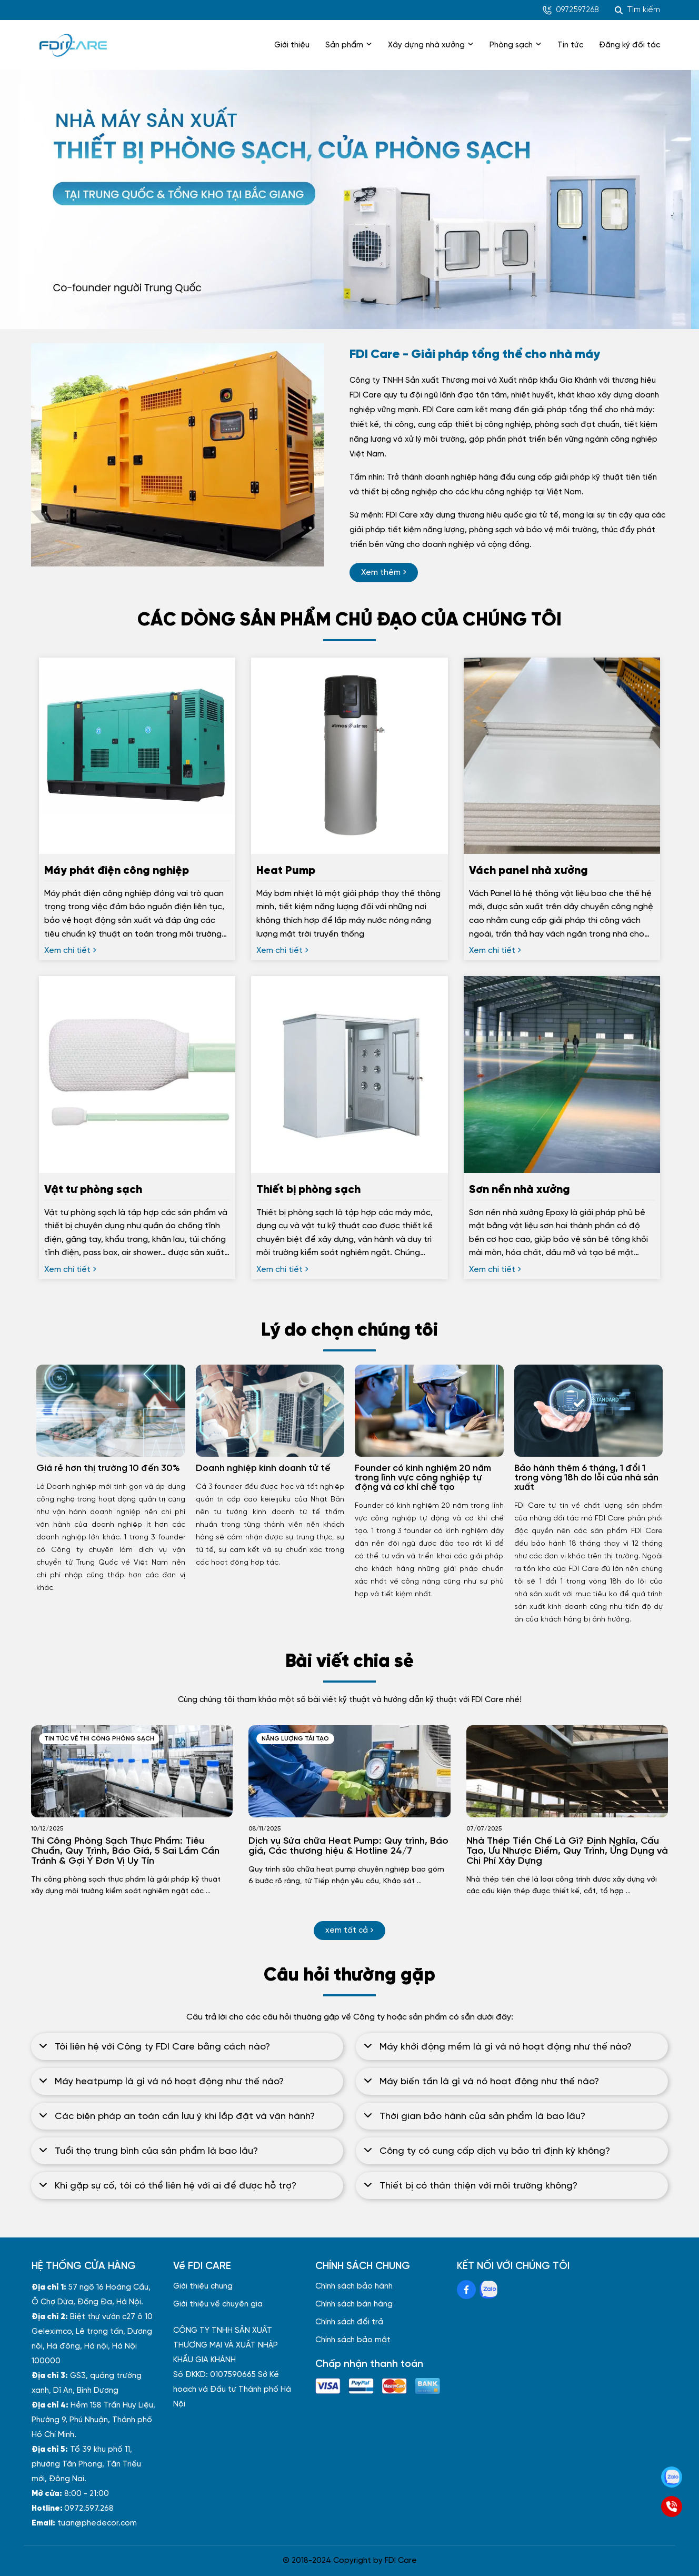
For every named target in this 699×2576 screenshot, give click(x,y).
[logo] (73, 45)
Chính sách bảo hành (354, 2286)
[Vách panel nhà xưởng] (562, 901)
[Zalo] (671, 2477)
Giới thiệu (291, 45)
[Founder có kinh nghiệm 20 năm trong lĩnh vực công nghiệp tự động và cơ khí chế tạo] (429, 1411)
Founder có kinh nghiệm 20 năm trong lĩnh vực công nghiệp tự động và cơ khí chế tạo (423, 1478)
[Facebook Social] (466, 2289)
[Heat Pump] (349, 901)
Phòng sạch (516, 45)
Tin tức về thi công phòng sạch (99, 1738)
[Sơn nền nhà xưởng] (562, 1220)
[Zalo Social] (488, 2289)
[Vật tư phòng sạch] (137, 1220)
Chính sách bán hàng (354, 2304)
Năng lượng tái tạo (295, 1738)
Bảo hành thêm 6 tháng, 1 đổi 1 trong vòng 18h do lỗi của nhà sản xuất (586, 1478)
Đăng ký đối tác (629, 45)
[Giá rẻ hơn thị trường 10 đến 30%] (110, 1411)
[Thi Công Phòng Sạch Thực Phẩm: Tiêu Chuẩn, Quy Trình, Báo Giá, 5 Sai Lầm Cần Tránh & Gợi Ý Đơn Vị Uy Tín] (132, 1771)
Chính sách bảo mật (353, 2340)
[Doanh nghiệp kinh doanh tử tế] (270, 1411)
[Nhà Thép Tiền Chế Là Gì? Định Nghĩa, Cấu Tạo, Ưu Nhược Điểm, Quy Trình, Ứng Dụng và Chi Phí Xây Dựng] (567, 1771)
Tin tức (570, 45)
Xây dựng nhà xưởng (431, 45)
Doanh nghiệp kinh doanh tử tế (263, 1468)
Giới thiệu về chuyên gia (218, 2304)
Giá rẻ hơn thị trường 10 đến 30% (108, 1468)
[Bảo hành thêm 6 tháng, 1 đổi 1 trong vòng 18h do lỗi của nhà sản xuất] (588, 1411)
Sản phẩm (348, 45)
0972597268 (571, 10)
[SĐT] (671, 2506)
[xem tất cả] (349, 1930)
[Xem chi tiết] (70, 950)
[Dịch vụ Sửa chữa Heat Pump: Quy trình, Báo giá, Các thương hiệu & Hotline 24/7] (349, 1771)
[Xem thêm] (384, 572)
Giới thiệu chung (203, 2286)
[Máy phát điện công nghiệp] (137, 901)
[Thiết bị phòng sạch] (349, 1220)
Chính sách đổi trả (349, 2322)
